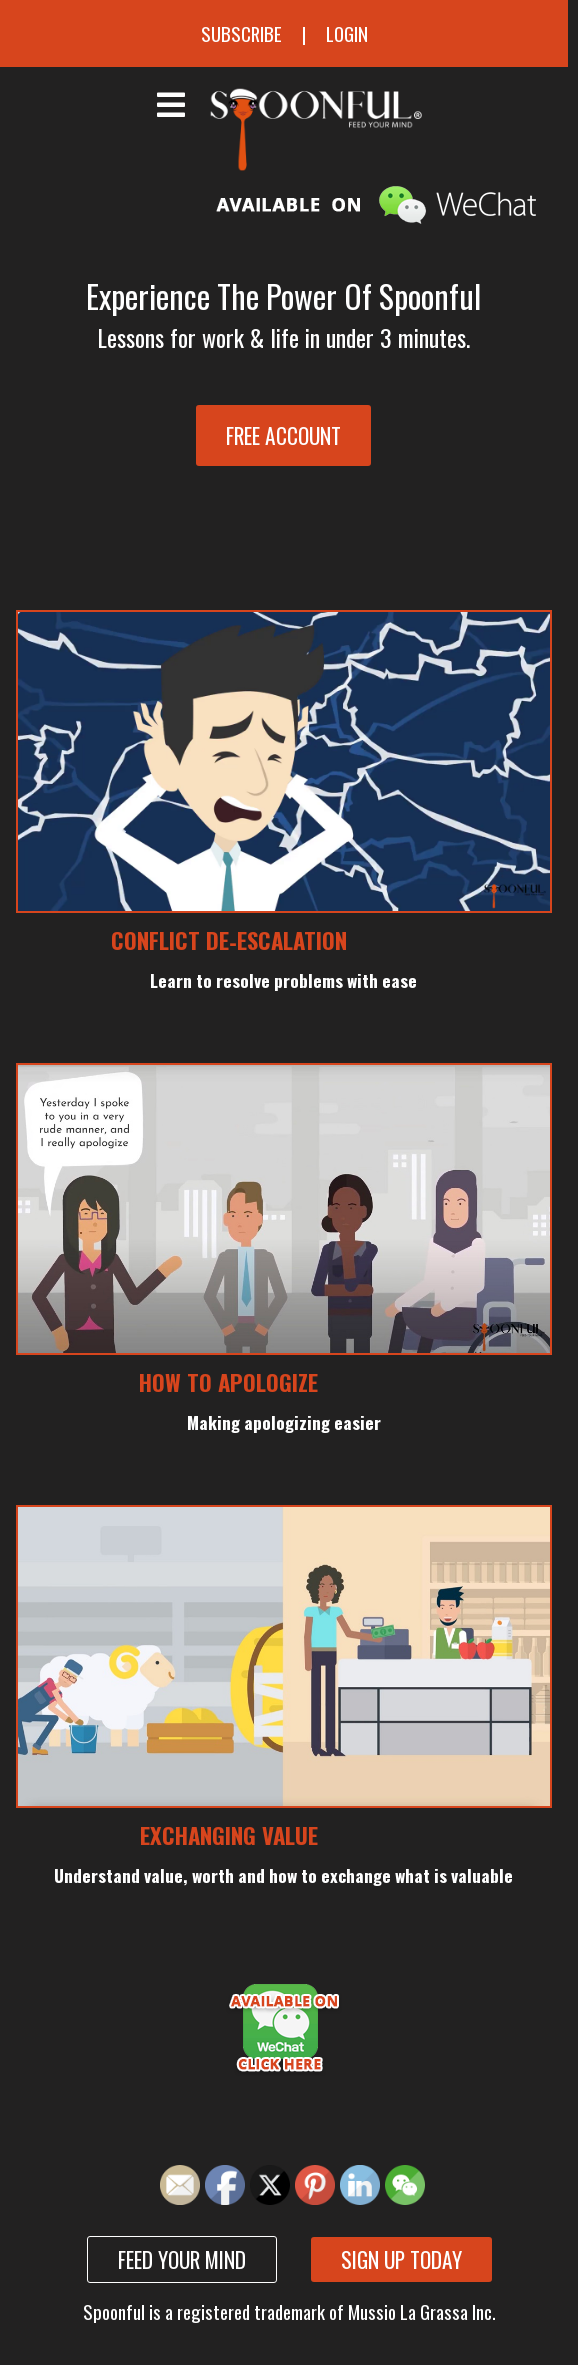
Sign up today (401, 2259)
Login (347, 33)
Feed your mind (182, 2259)
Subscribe (241, 33)
